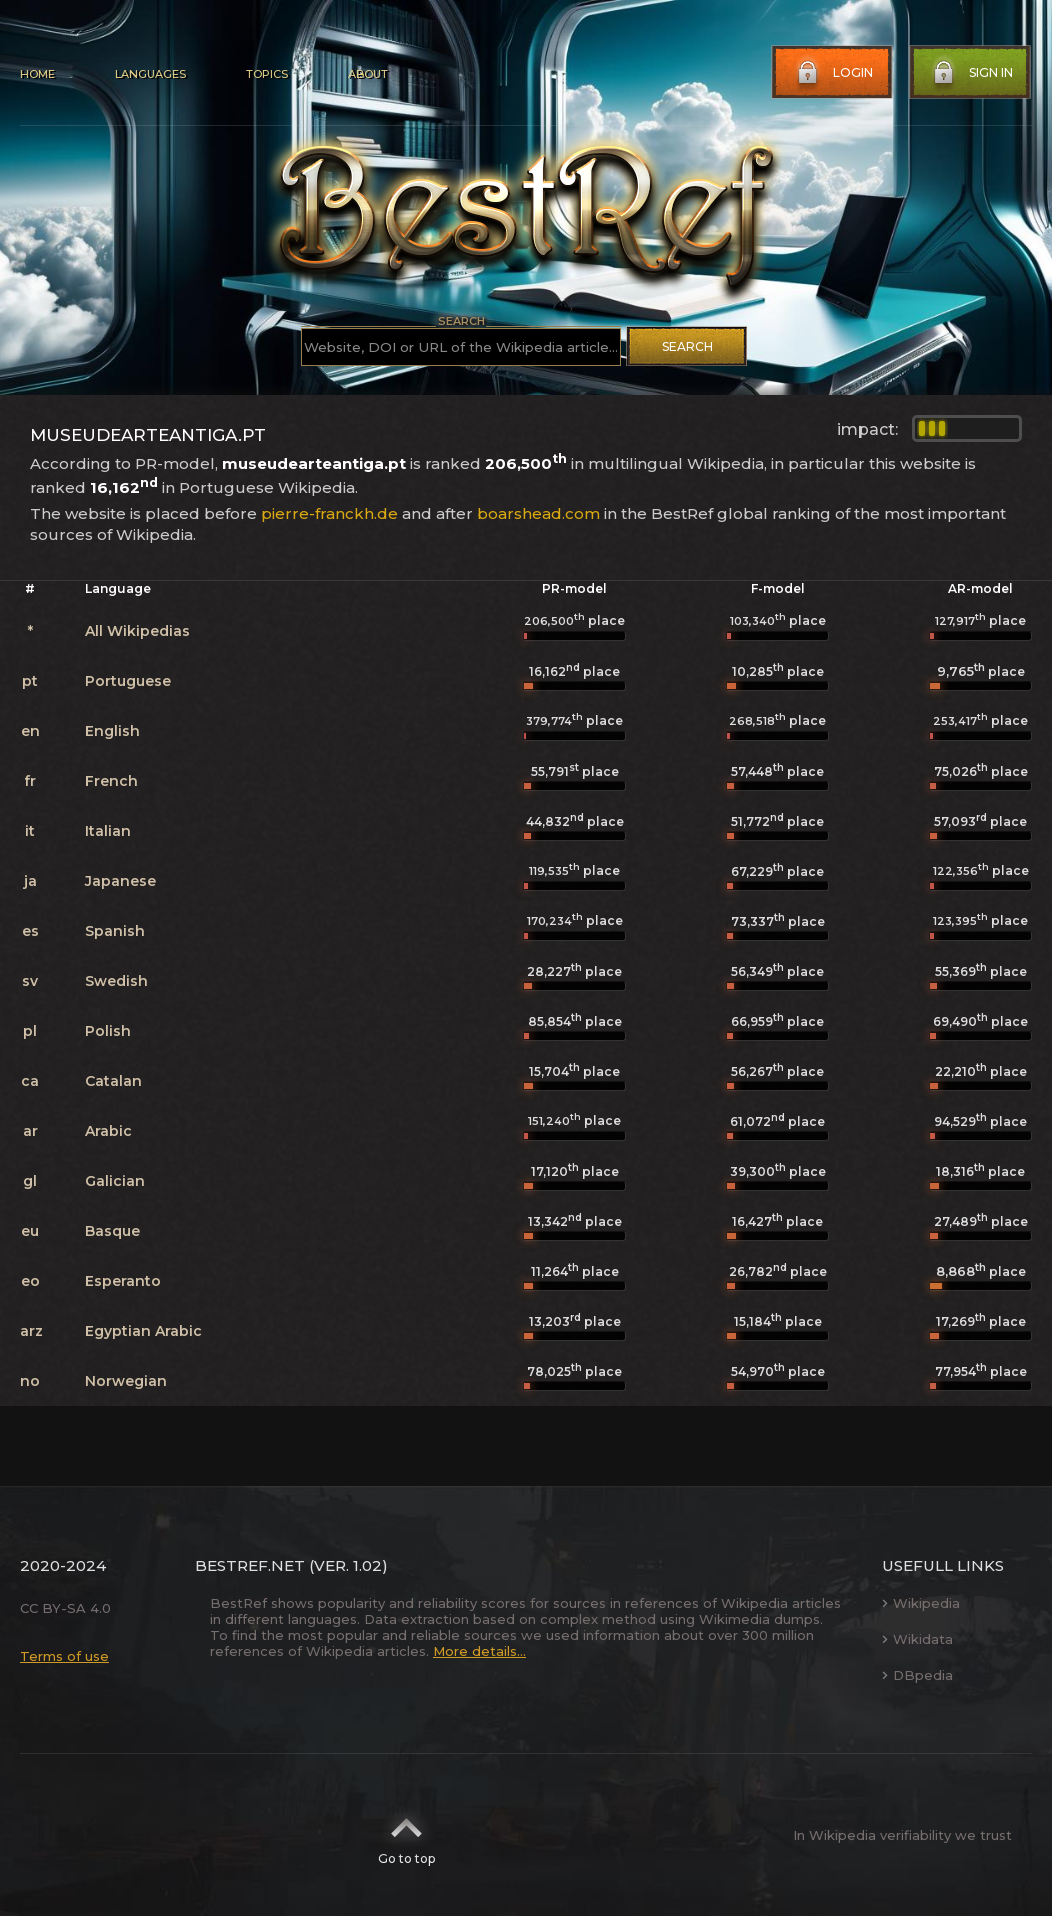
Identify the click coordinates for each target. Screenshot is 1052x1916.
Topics (267, 74)
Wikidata (917, 1639)
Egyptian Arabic (143, 1331)
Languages (150, 74)
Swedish (116, 981)
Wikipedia (921, 1603)
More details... (479, 1651)
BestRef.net (250, 1565)
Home (37, 74)
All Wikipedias (137, 631)
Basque (112, 1231)
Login (833, 73)
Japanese (120, 881)
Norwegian (126, 1381)
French (111, 781)
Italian (108, 831)
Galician (115, 1181)
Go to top (406, 1835)
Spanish (115, 931)
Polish (108, 1031)
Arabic (108, 1131)
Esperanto (123, 1281)
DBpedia (917, 1675)
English (112, 731)
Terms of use (64, 1656)
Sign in (971, 73)
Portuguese (128, 681)
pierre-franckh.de (329, 513)
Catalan (113, 1081)
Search (687, 346)
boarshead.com (538, 513)
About (368, 74)
